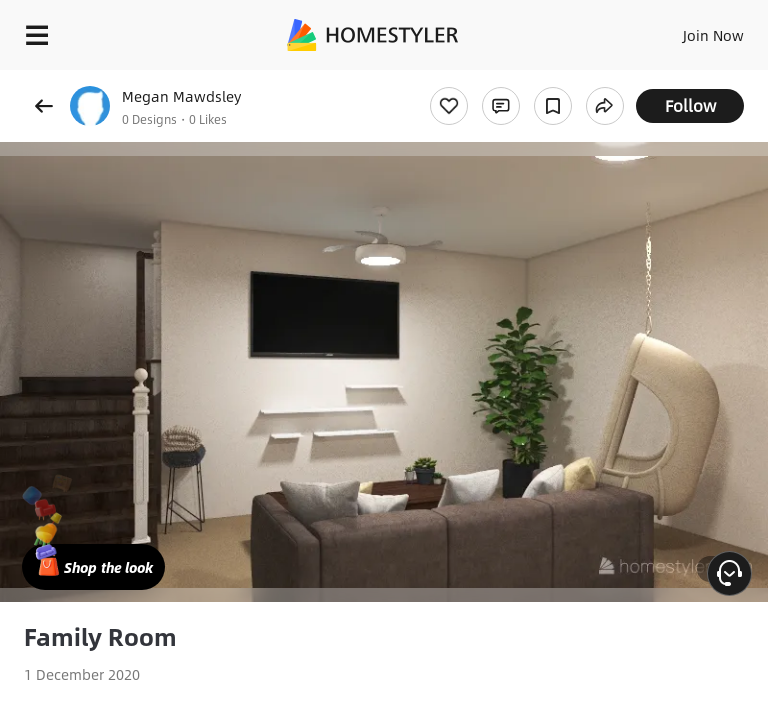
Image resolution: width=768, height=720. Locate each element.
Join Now (713, 35)
